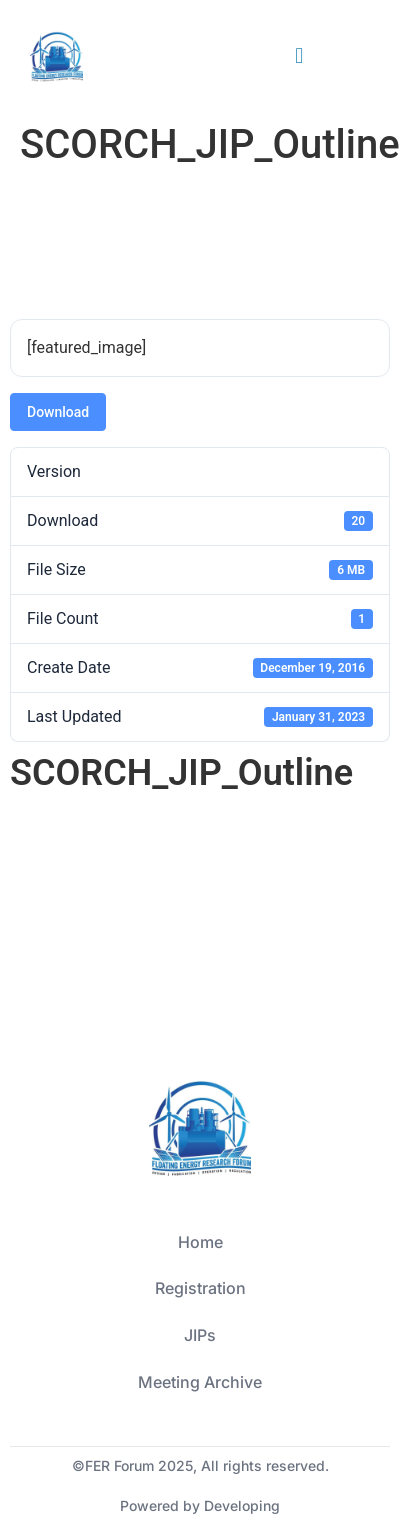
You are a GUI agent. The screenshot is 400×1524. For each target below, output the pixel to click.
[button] (299, 56)
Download (58, 412)
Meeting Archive (200, 1382)
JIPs (200, 1335)
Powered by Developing (200, 1505)
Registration (200, 1288)
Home (200, 1242)
